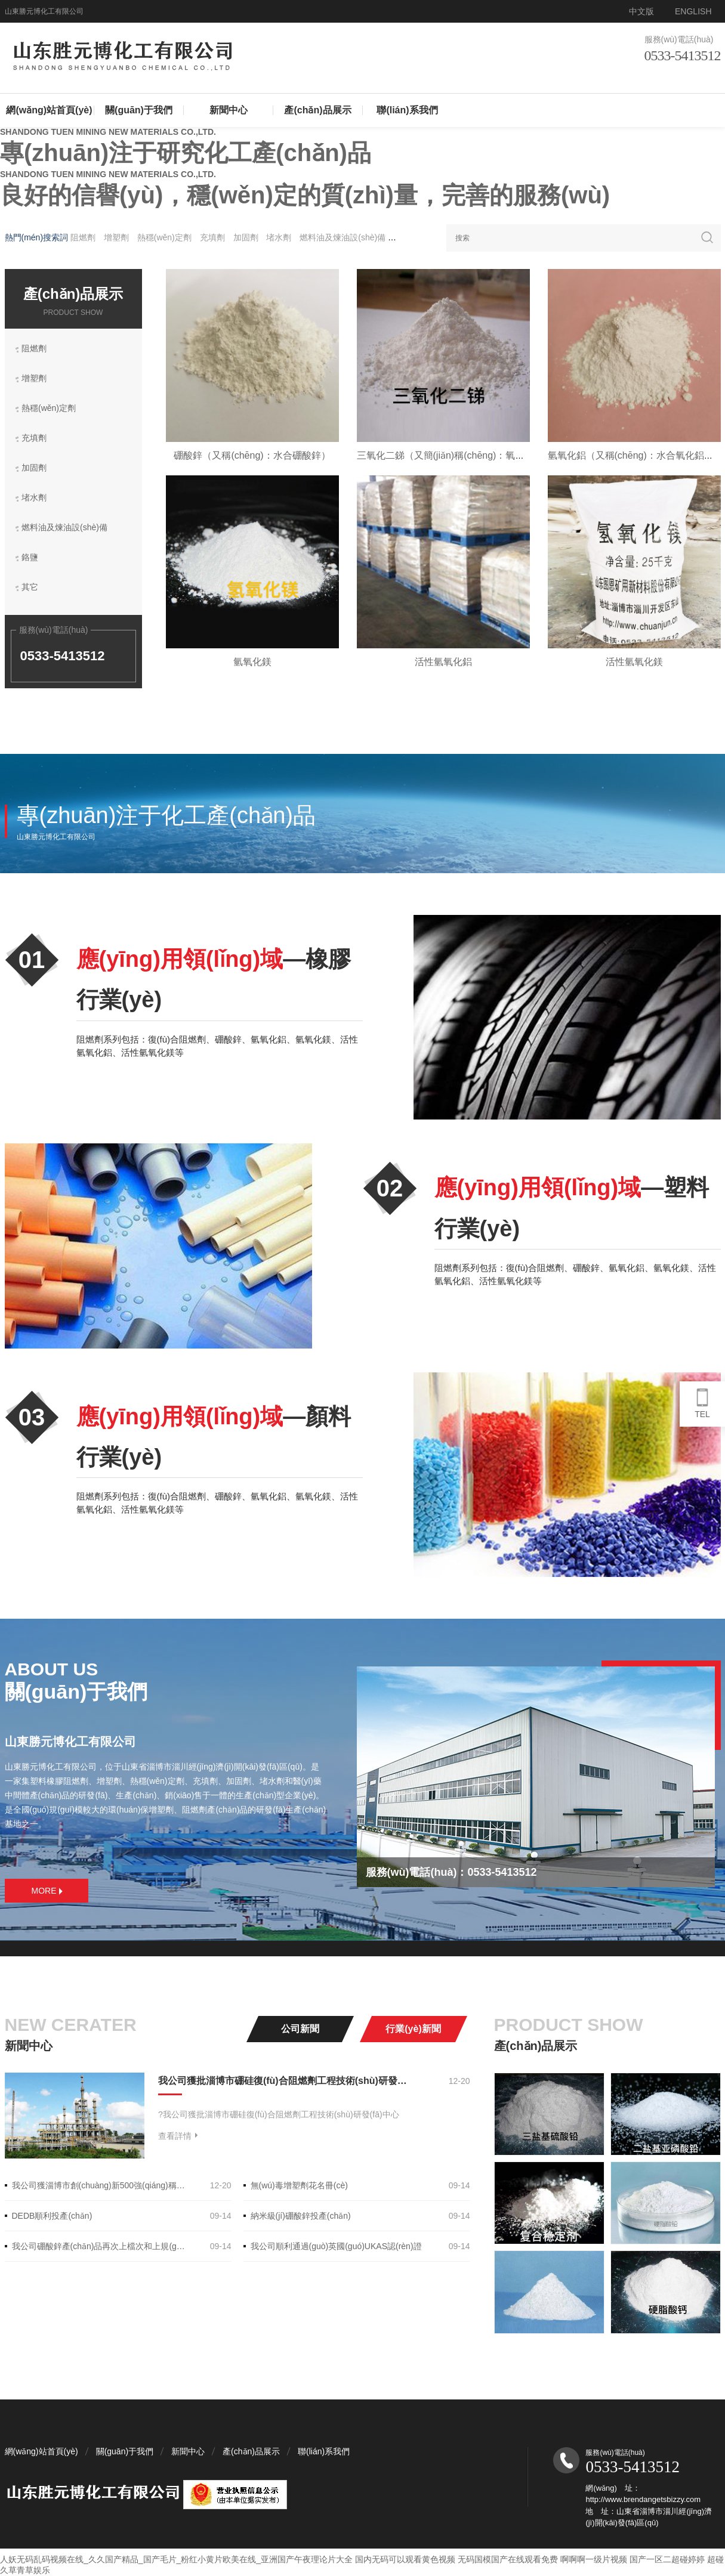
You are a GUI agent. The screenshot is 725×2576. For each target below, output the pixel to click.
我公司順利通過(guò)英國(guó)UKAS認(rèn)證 (336, 2246)
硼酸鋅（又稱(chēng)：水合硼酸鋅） (252, 455)
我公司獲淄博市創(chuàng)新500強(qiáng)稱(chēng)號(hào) (99, 2185)
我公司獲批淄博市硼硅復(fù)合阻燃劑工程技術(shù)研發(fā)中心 (283, 2081)
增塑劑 (116, 237)
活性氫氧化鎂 (634, 662)
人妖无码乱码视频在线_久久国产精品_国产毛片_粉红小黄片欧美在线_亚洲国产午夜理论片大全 (176, 2559)
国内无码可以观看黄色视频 (405, 2559)
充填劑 (212, 237)
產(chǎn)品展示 (317, 110)
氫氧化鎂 (252, 662)
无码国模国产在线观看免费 (508, 2559)
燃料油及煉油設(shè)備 (344, 237)
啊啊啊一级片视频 (593, 2559)
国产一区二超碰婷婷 (667, 2559)
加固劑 (247, 237)
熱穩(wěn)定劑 (164, 237)
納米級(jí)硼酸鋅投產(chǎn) (301, 2216)
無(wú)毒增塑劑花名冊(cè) (299, 2185)
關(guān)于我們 (138, 110)
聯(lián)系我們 (407, 110)
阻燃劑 (82, 237)
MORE (47, 1890)
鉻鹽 (403, 237)
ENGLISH (693, 11)
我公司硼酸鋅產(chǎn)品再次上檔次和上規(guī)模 (99, 2246)
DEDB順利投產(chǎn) (52, 2216)
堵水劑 (280, 237)
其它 (32, 588)
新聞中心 (228, 110)
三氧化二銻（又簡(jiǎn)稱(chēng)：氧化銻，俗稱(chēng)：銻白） (495, 455)
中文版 (641, 11)
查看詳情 (178, 2136)
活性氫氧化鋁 (443, 662)
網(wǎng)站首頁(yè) (49, 110)
